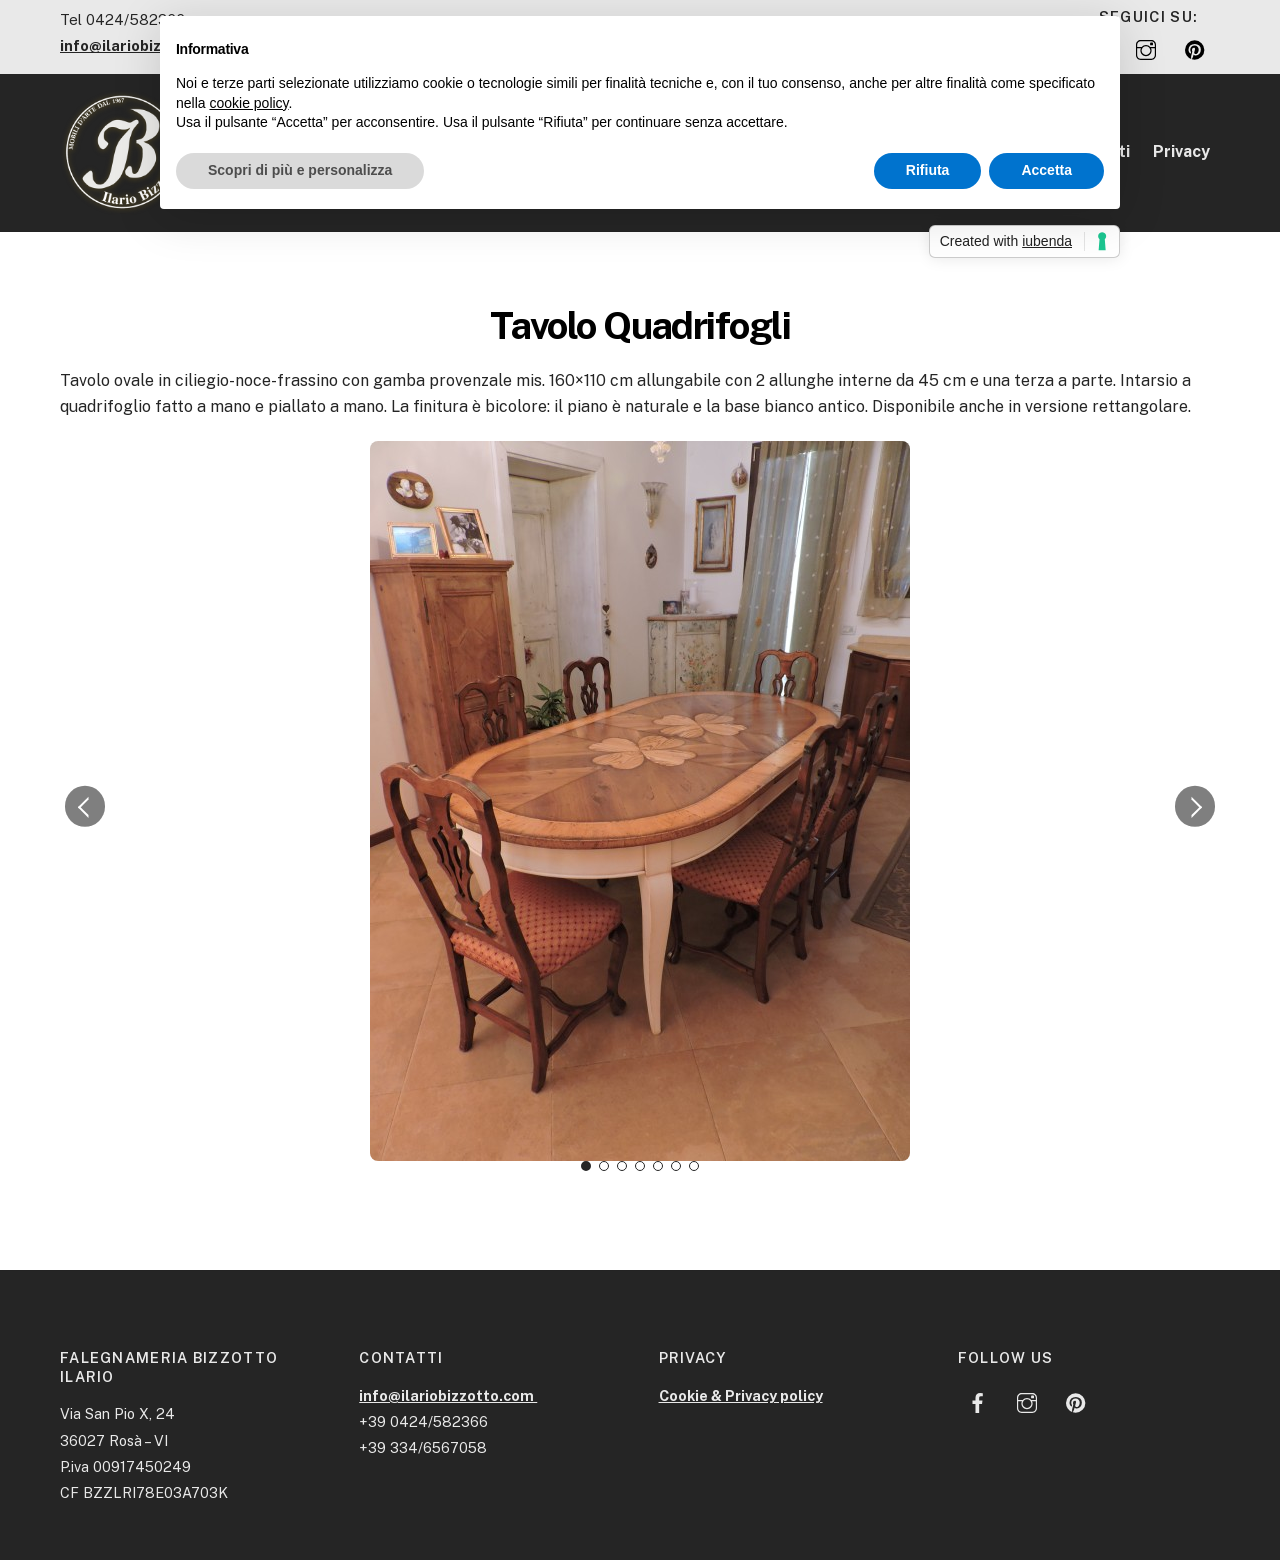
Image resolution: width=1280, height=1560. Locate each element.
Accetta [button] (1046, 170)
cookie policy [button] (248, 103)
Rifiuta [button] (928, 170)
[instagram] (1146, 47)
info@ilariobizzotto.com (448, 1395)
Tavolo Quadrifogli (640, 325)
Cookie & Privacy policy (741, 1395)
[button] (85, 806)
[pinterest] (1195, 47)
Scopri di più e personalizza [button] (300, 170)
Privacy (1181, 151)
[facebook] (978, 1400)
